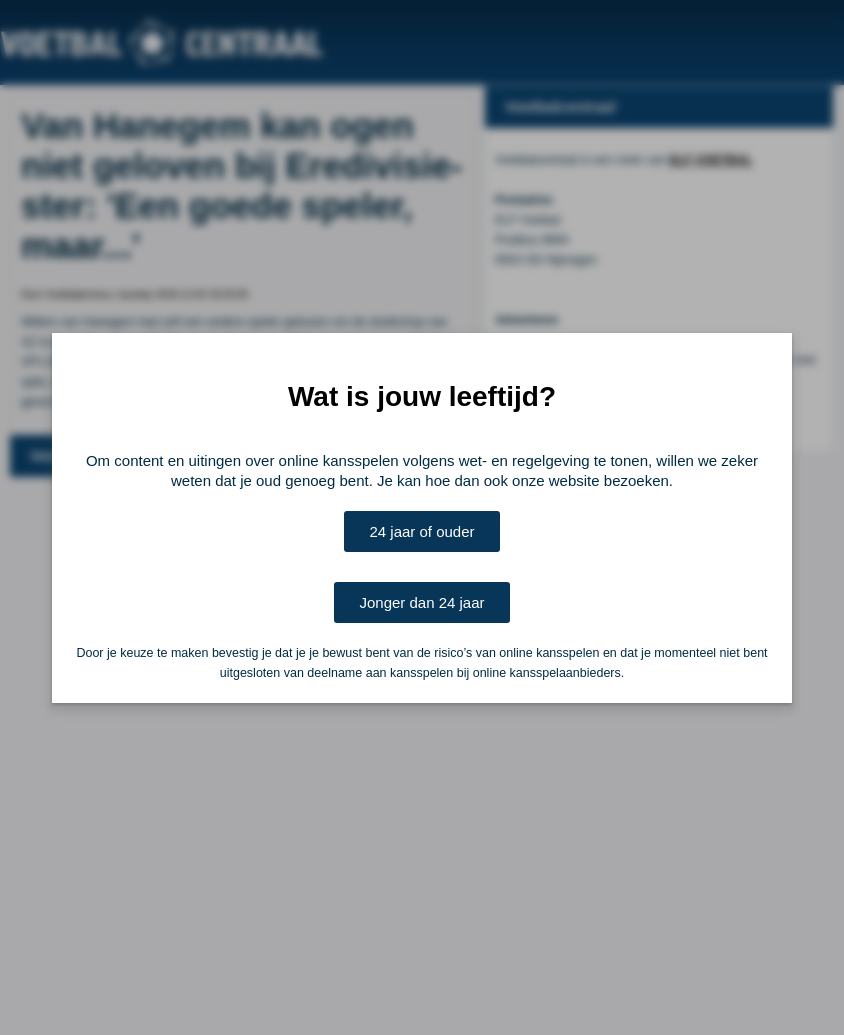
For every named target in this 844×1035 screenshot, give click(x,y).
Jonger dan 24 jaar (421, 602)
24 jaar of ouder (421, 531)
